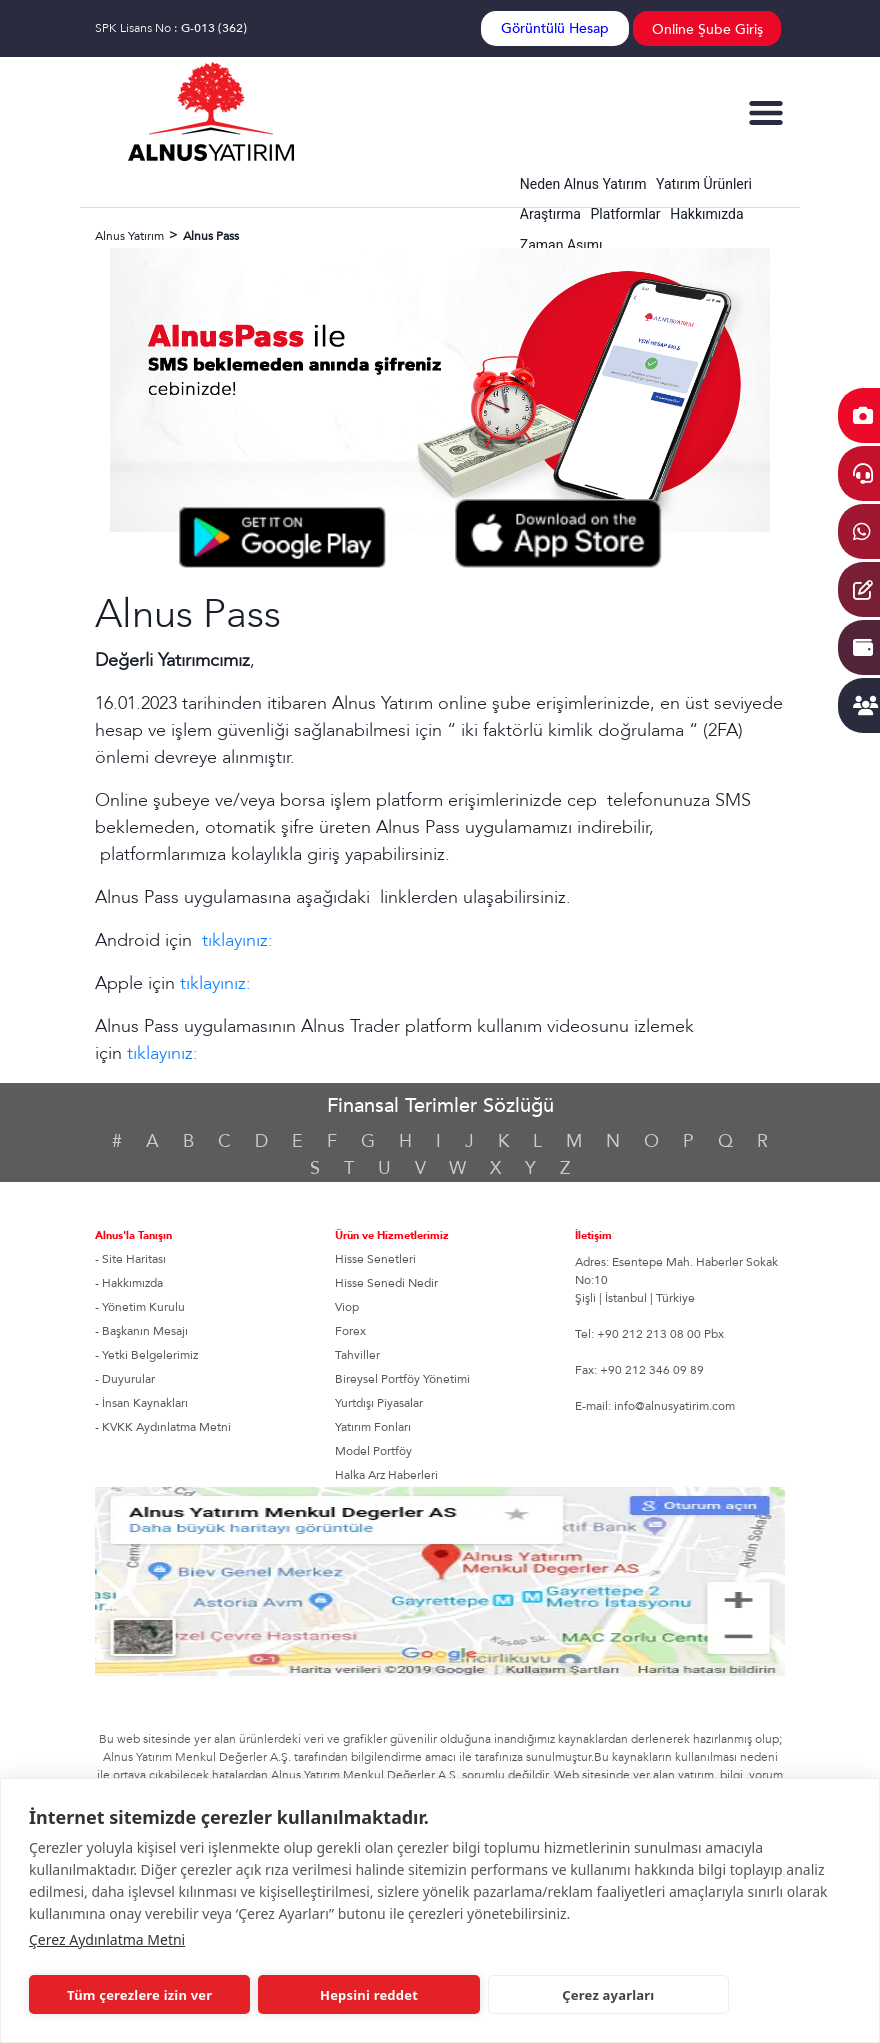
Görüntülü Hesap (555, 28)
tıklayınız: (237, 940)
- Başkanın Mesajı (141, 1331)
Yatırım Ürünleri (704, 184)
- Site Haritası (130, 1259)
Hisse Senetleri (375, 1259)
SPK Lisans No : (171, 28)
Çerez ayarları (608, 1995)
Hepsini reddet (369, 1995)
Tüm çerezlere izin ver (139, 1995)
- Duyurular (125, 1379)
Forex (350, 1331)
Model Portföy (373, 1451)
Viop (347, 1307)
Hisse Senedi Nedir (386, 1283)
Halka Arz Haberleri (386, 1475)
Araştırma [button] (550, 214)
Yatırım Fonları (373, 1427)
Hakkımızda (706, 214)
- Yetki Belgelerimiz (146, 1355)
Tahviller (357, 1355)
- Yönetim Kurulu (140, 1307)
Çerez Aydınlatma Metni (107, 1939)
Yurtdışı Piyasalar (379, 1403)
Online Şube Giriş (707, 29)
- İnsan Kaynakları (141, 1403)
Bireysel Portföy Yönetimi (402, 1379)
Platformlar (626, 214)
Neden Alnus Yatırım (583, 184)
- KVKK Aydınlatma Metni (163, 1427)
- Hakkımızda (129, 1283)
